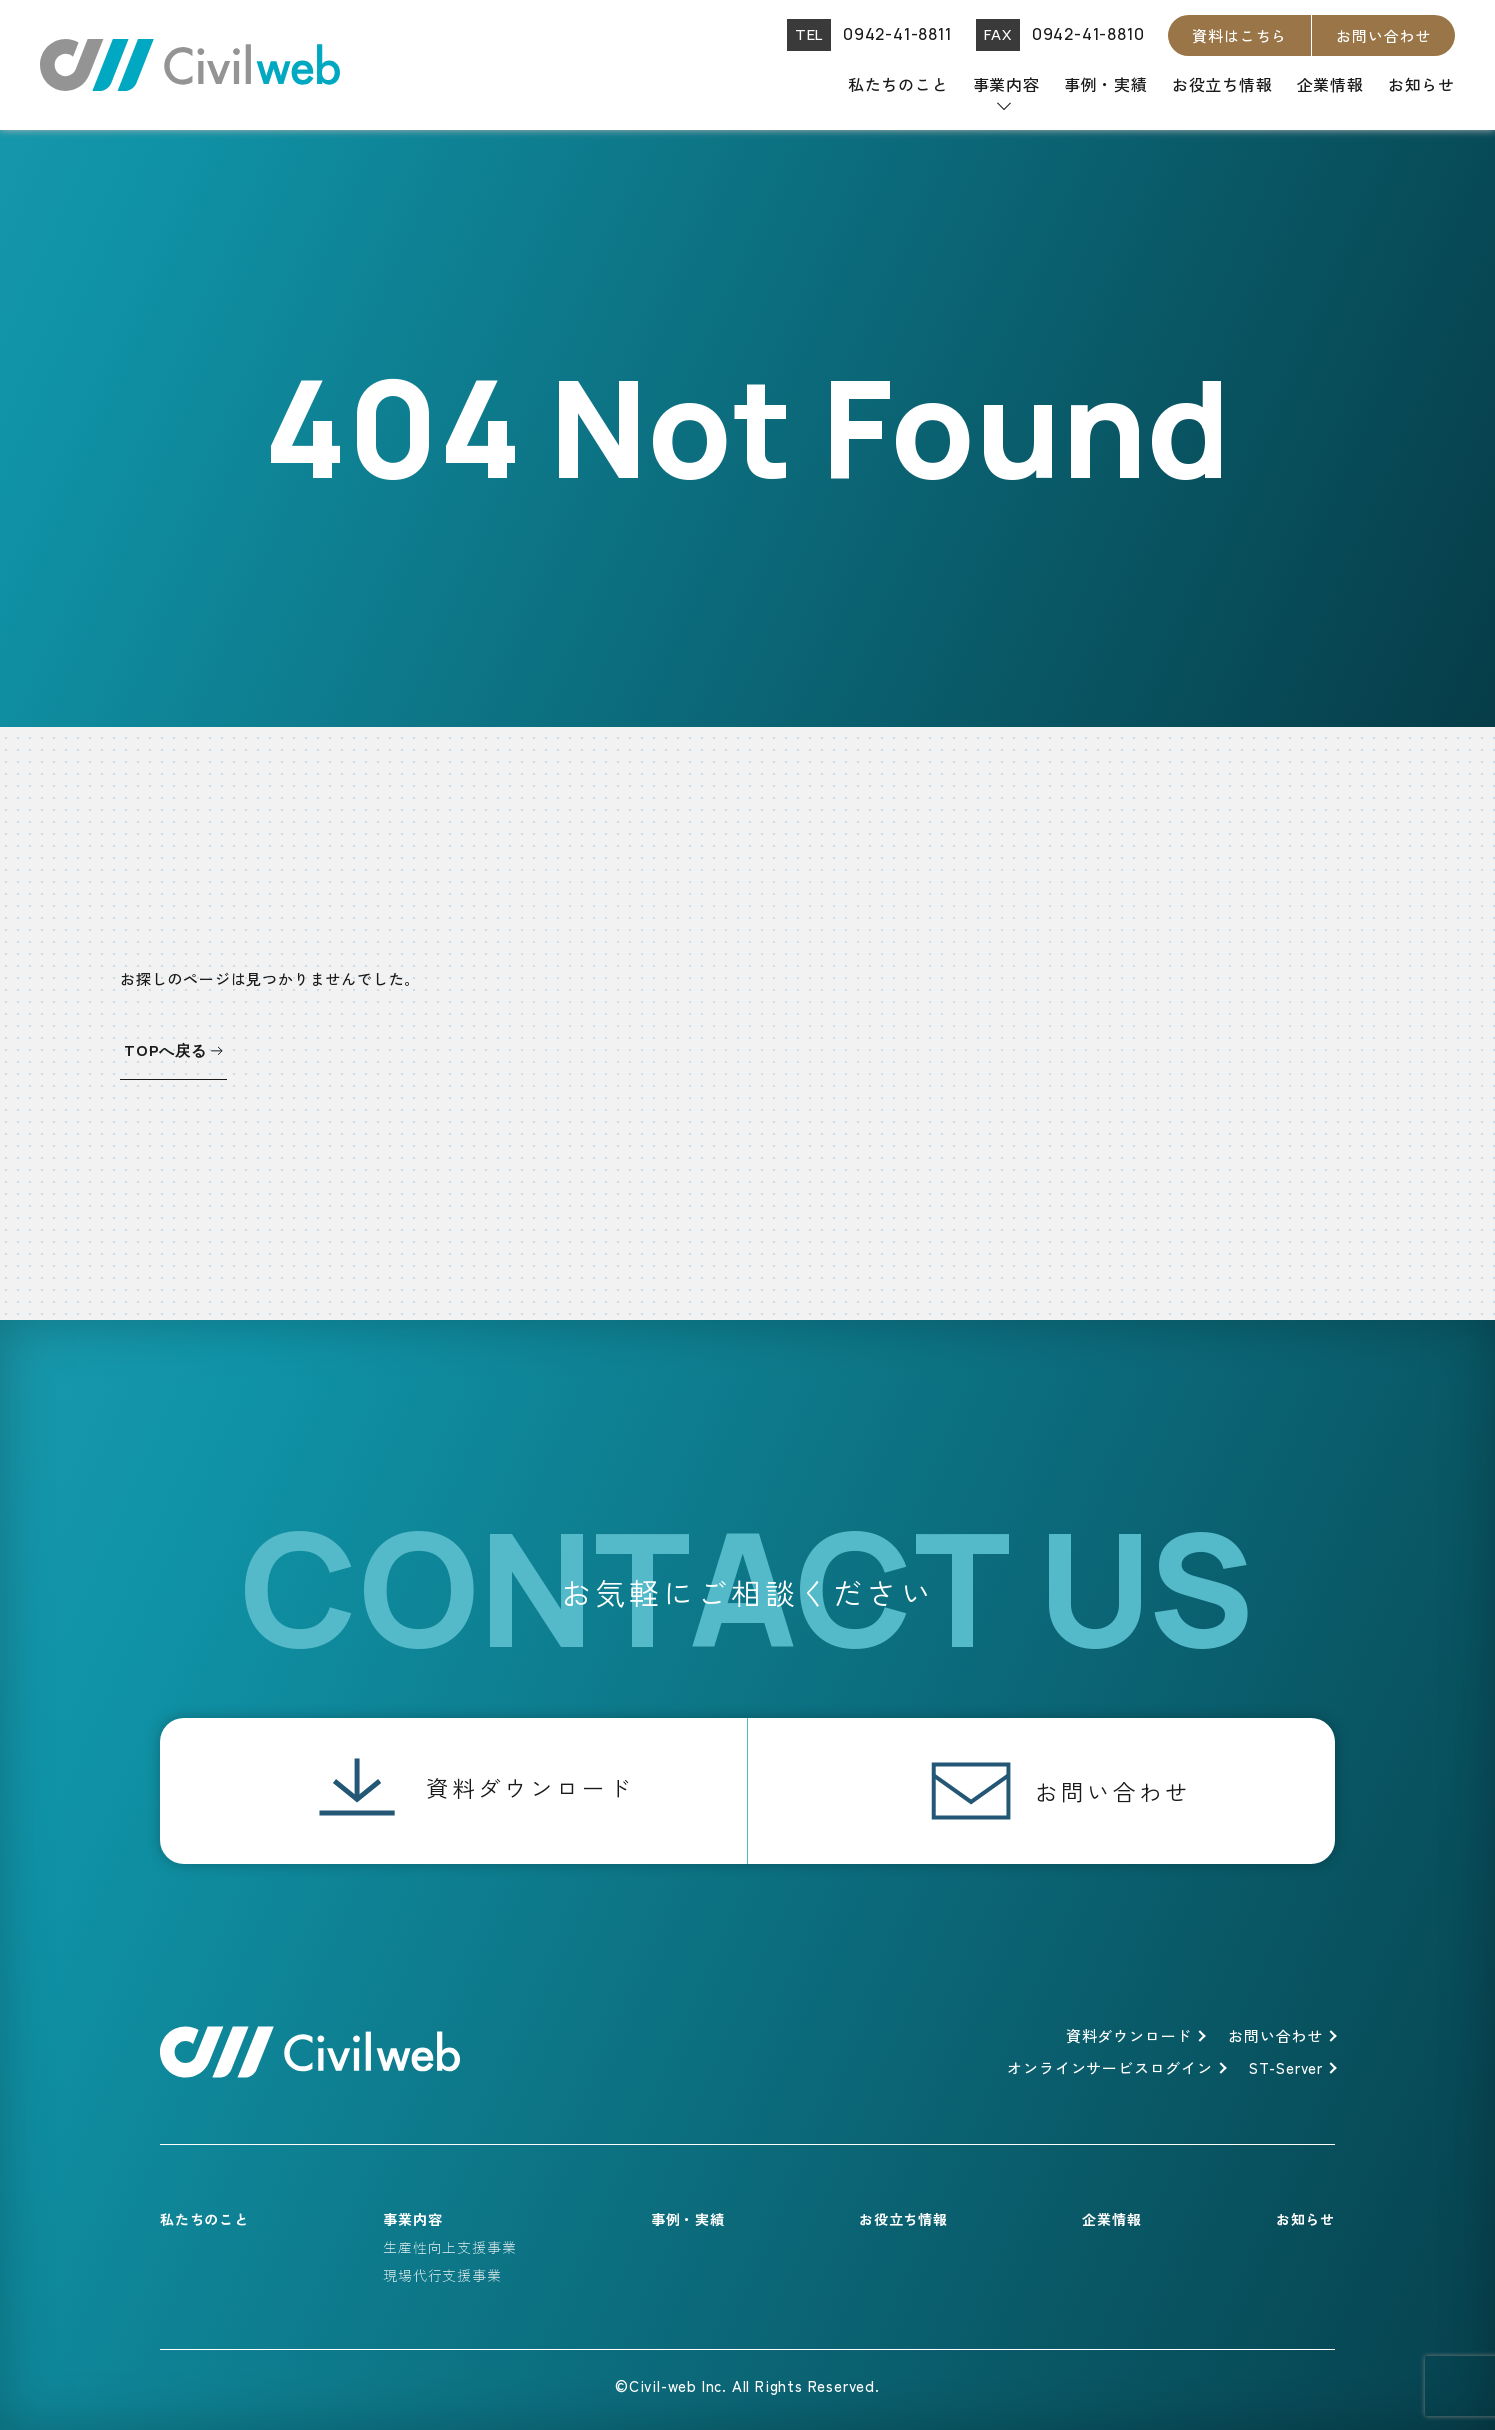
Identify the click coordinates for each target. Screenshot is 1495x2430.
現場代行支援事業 (442, 2275)
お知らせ (1421, 84)
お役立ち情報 (1222, 84)
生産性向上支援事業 (449, 2247)
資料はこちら (1239, 35)
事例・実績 (1106, 84)
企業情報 (1330, 84)
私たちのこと (898, 84)
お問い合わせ (1383, 35)
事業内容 (1006, 84)
